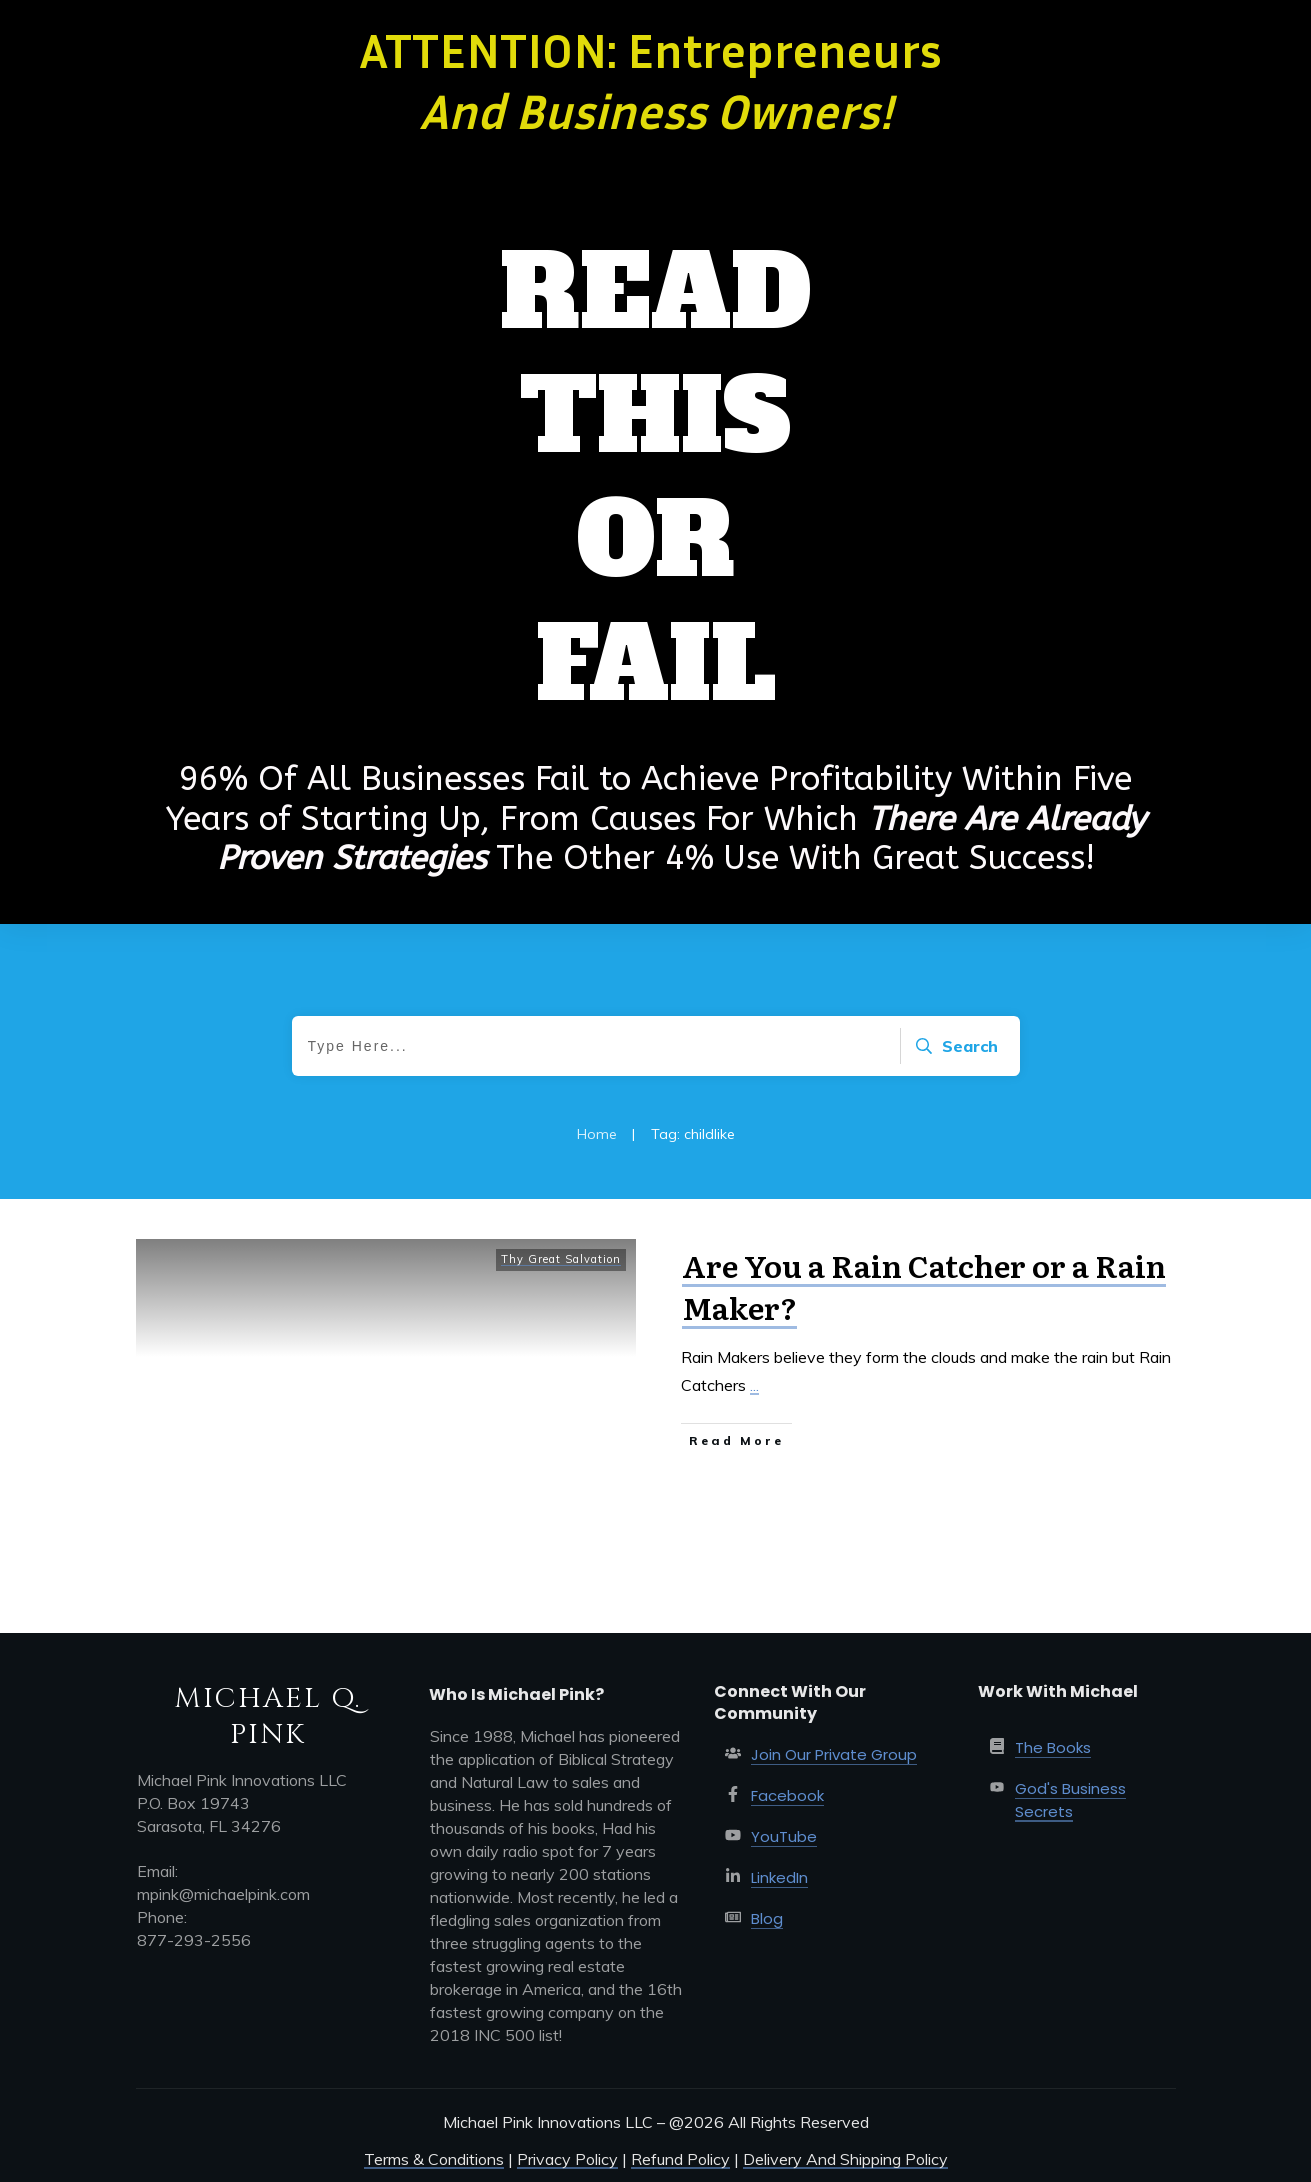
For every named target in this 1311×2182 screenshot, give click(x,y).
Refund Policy (680, 2159)
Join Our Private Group (834, 1754)
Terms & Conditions (434, 2159)
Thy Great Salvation (561, 1259)
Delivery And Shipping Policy (845, 2159)
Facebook (787, 1795)
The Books (1053, 1747)
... (754, 1385)
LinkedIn (779, 1877)
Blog (767, 1918)
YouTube (784, 1836)
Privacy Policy (567, 2159)
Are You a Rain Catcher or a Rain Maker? (924, 1286)
